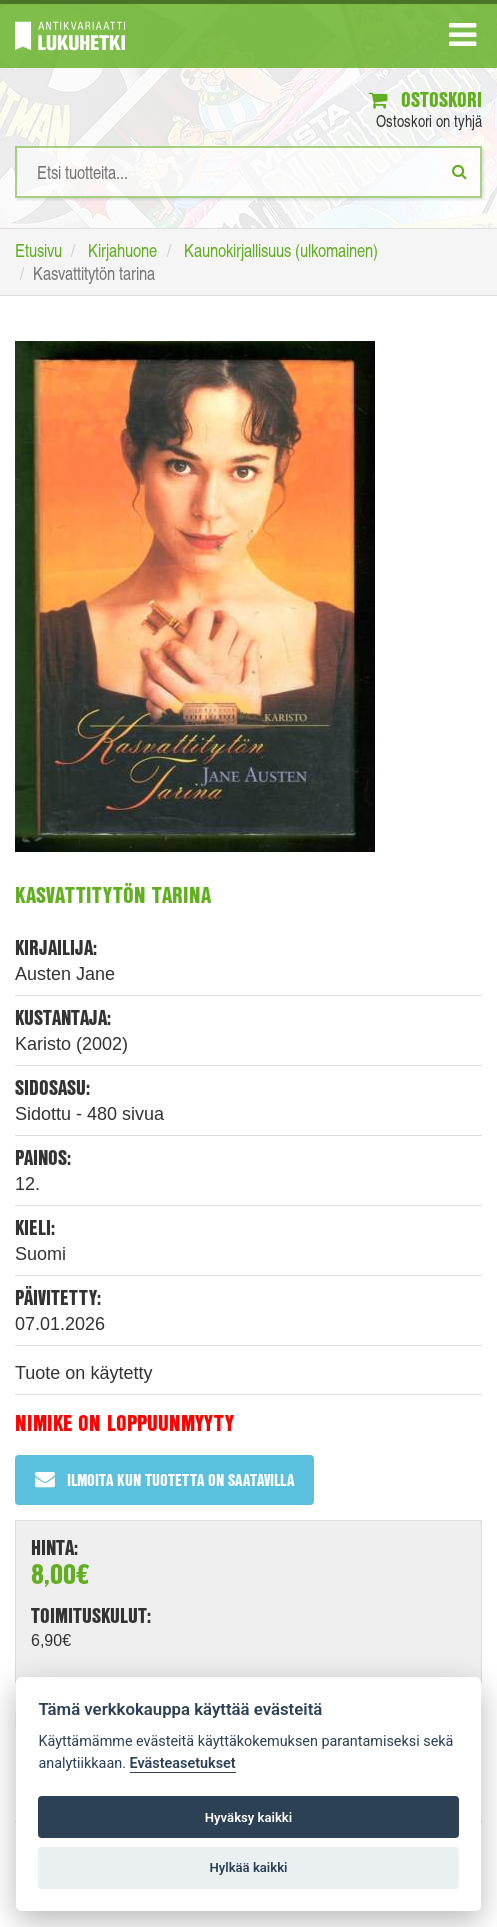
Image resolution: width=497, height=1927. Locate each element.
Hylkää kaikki (248, 1867)
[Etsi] (459, 171)
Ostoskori (425, 99)
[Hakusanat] (248, 172)
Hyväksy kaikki (248, 1817)
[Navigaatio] (462, 39)
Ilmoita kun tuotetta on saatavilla (164, 1479)
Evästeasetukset (183, 1763)
